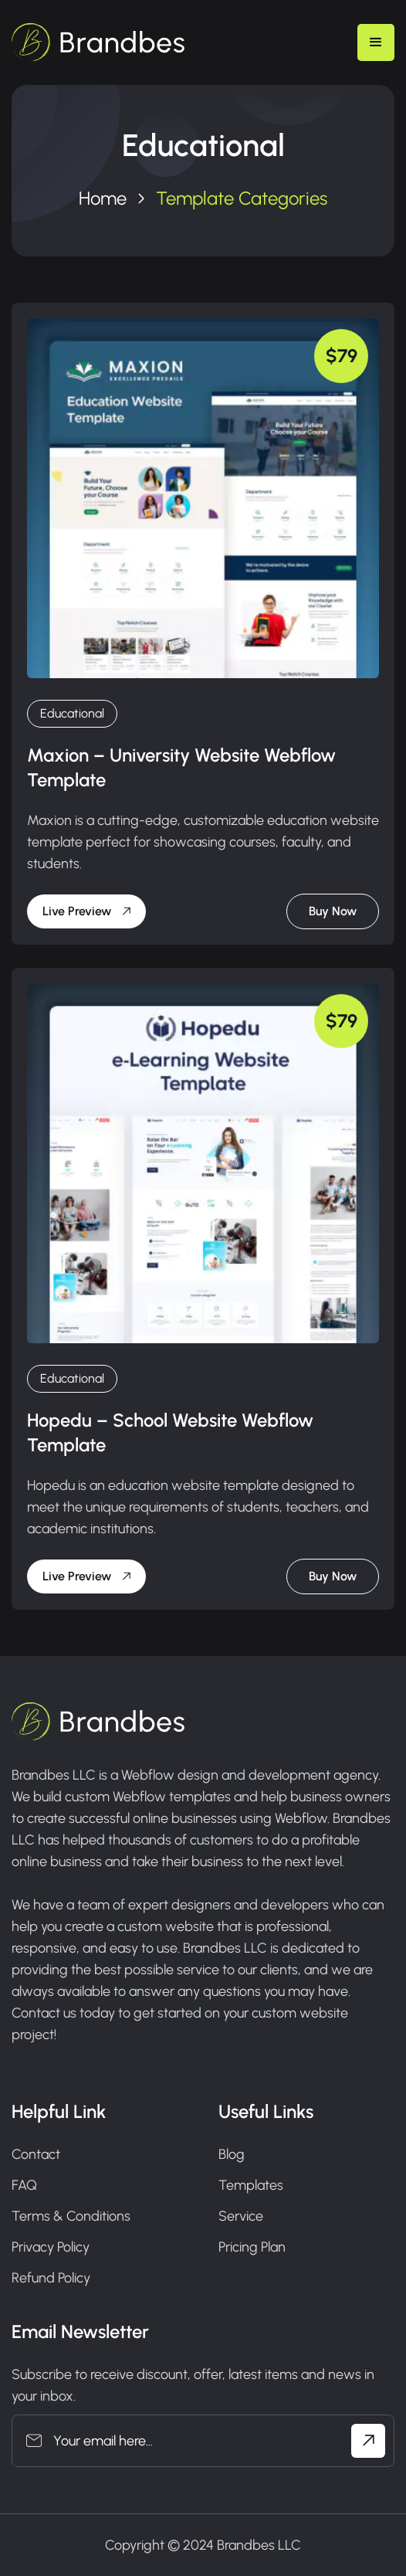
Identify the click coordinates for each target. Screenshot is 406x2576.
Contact (36, 2154)
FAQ (24, 2185)
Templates (250, 2185)
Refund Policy (51, 2277)
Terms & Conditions (71, 2216)
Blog (231, 2154)
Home (103, 198)
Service (240, 2216)
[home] (98, 42)
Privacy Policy (51, 2246)
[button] (375, 42)
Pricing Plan (252, 2246)
